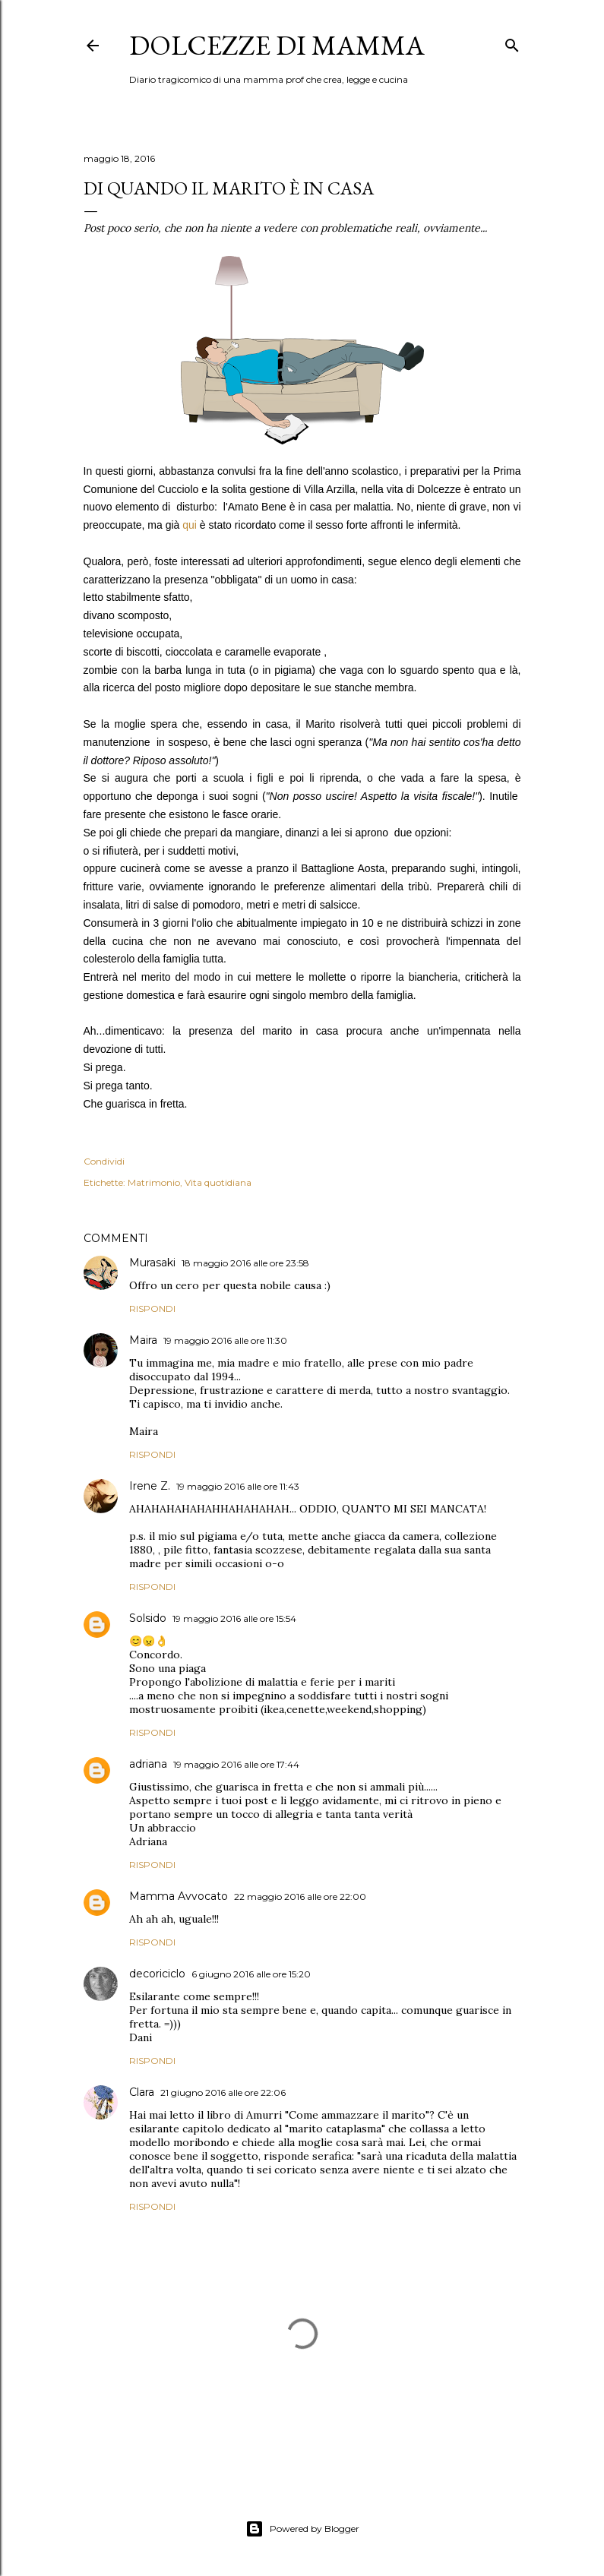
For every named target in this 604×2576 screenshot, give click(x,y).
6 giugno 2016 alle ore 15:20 (251, 1974)
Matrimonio (154, 1182)
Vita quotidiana (218, 1182)
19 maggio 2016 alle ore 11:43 (237, 1486)
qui (191, 525)
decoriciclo (157, 1973)
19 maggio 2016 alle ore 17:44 (236, 1764)
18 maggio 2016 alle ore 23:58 (245, 1263)
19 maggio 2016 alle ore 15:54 (234, 1618)
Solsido (147, 1618)
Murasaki (152, 1262)
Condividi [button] (104, 1161)
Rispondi (152, 1308)
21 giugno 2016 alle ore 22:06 (223, 2092)
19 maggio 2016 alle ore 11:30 (225, 1340)
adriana (148, 1764)
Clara (141, 2092)
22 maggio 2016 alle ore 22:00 (300, 1896)
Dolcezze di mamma (277, 45)
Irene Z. (149, 1486)
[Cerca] (512, 42)
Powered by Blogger (302, 2529)
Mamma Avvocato (178, 1896)
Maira (143, 1340)
